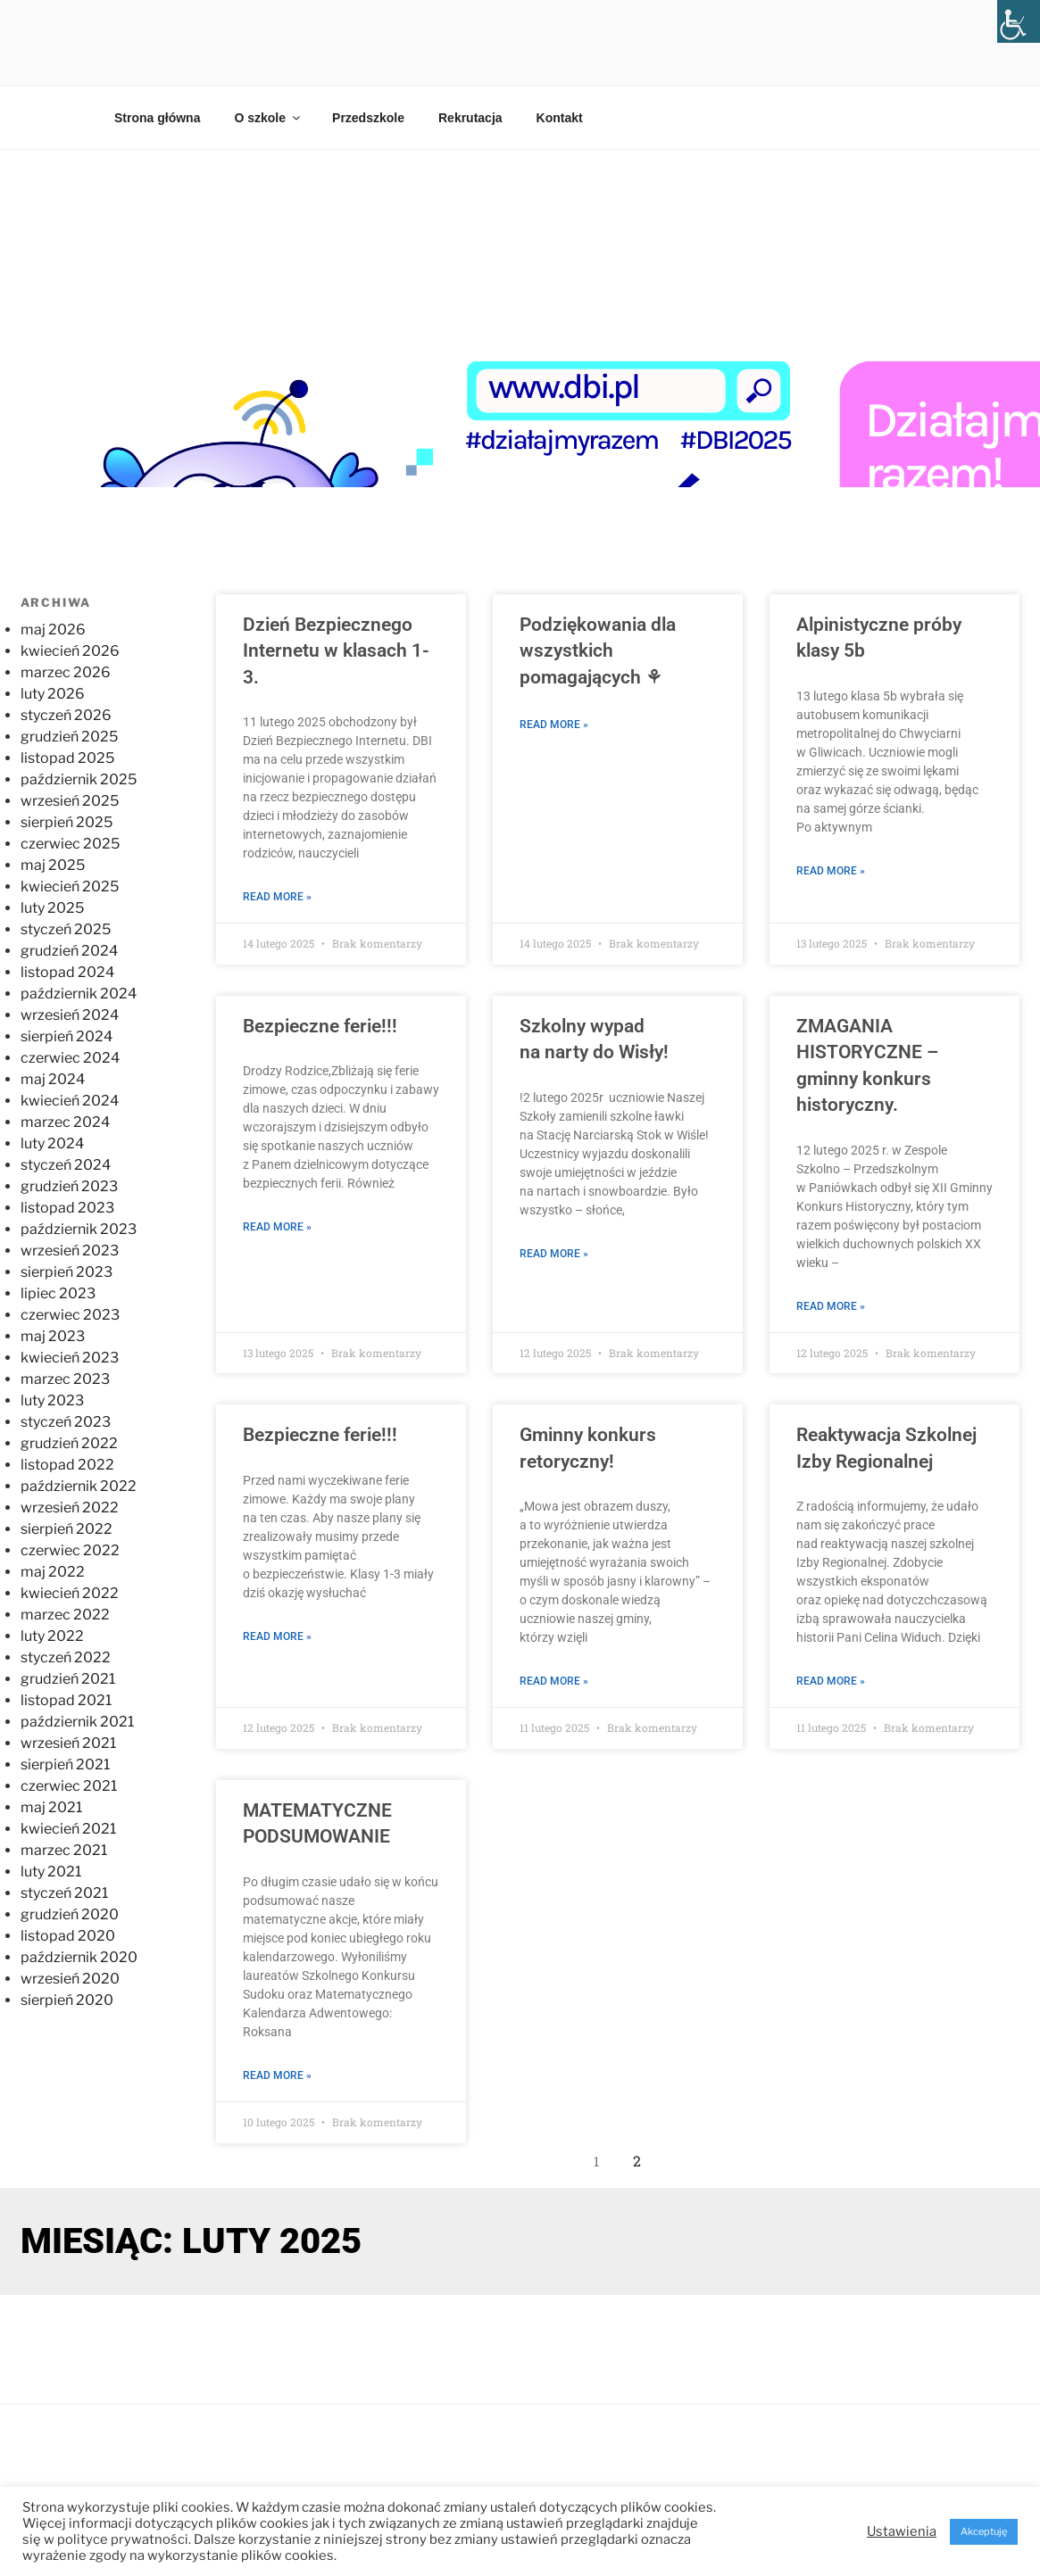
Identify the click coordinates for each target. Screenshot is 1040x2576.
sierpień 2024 (66, 1036)
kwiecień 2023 (70, 1357)
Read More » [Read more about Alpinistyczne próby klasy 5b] (830, 871)
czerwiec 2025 (70, 843)
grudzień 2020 (70, 1914)
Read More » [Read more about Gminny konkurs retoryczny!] (554, 1681)
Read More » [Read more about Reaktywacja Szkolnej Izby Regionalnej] (830, 1681)
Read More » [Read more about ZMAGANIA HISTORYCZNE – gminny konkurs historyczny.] (830, 1305)
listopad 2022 (67, 1464)
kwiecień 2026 (70, 650)
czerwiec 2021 (69, 1785)
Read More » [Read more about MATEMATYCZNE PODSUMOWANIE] (277, 2074)
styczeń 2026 (66, 715)
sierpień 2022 (66, 1528)
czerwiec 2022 (70, 1550)
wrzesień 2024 (70, 1014)
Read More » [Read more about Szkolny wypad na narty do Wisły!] (554, 1253)
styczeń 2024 (66, 1164)
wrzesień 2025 (70, 800)
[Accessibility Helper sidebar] (1018, 21)
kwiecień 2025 (70, 886)
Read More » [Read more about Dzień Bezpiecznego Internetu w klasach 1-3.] (277, 896)
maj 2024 (53, 1079)
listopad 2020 (68, 1935)
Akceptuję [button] (984, 2531)
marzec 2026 (66, 672)
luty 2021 (51, 1871)
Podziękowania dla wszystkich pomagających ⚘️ (598, 651)
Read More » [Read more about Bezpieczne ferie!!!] (277, 1227)
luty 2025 (52, 907)
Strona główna (157, 118)
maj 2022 (53, 1571)
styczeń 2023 (66, 1421)
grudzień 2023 (69, 1186)
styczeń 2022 (66, 1657)
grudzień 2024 (69, 950)
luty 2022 (52, 1636)
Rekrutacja (470, 118)
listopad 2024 (67, 972)
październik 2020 (79, 1957)
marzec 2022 (65, 1614)
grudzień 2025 (69, 736)
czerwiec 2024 (70, 1057)
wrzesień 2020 (70, 1978)
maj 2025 (53, 865)
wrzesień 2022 (70, 1507)
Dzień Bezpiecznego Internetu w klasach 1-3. (336, 651)
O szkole (268, 118)
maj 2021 (51, 1807)
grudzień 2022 (69, 1443)
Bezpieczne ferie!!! (320, 1026)
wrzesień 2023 (70, 1250)
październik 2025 (79, 779)
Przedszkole (368, 118)
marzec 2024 (65, 1122)
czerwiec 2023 (70, 1314)
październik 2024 (79, 993)
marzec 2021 (64, 1850)
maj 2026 (53, 629)
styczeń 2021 (64, 1892)
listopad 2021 (66, 1700)
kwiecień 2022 (70, 1593)
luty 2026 (53, 693)
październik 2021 (77, 1721)
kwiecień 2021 (68, 1828)
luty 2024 (52, 1143)
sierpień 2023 (66, 1271)
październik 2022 (79, 1486)
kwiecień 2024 (70, 1100)
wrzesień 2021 (68, 1743)
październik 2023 (79, 1229)
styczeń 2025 (66, 929)
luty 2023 (52, 1400)
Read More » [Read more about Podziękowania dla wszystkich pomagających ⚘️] (554, 724)
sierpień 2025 (66, 822)
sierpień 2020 (67, 2000)
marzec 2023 (65, 1379)
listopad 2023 (67, 1207)
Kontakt (560, 118)
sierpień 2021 (65, 1764)
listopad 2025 (67, 758)
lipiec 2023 (58, 1293)
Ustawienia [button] (901, 2531)
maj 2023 (53, 1336)
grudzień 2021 (68, 1678)
